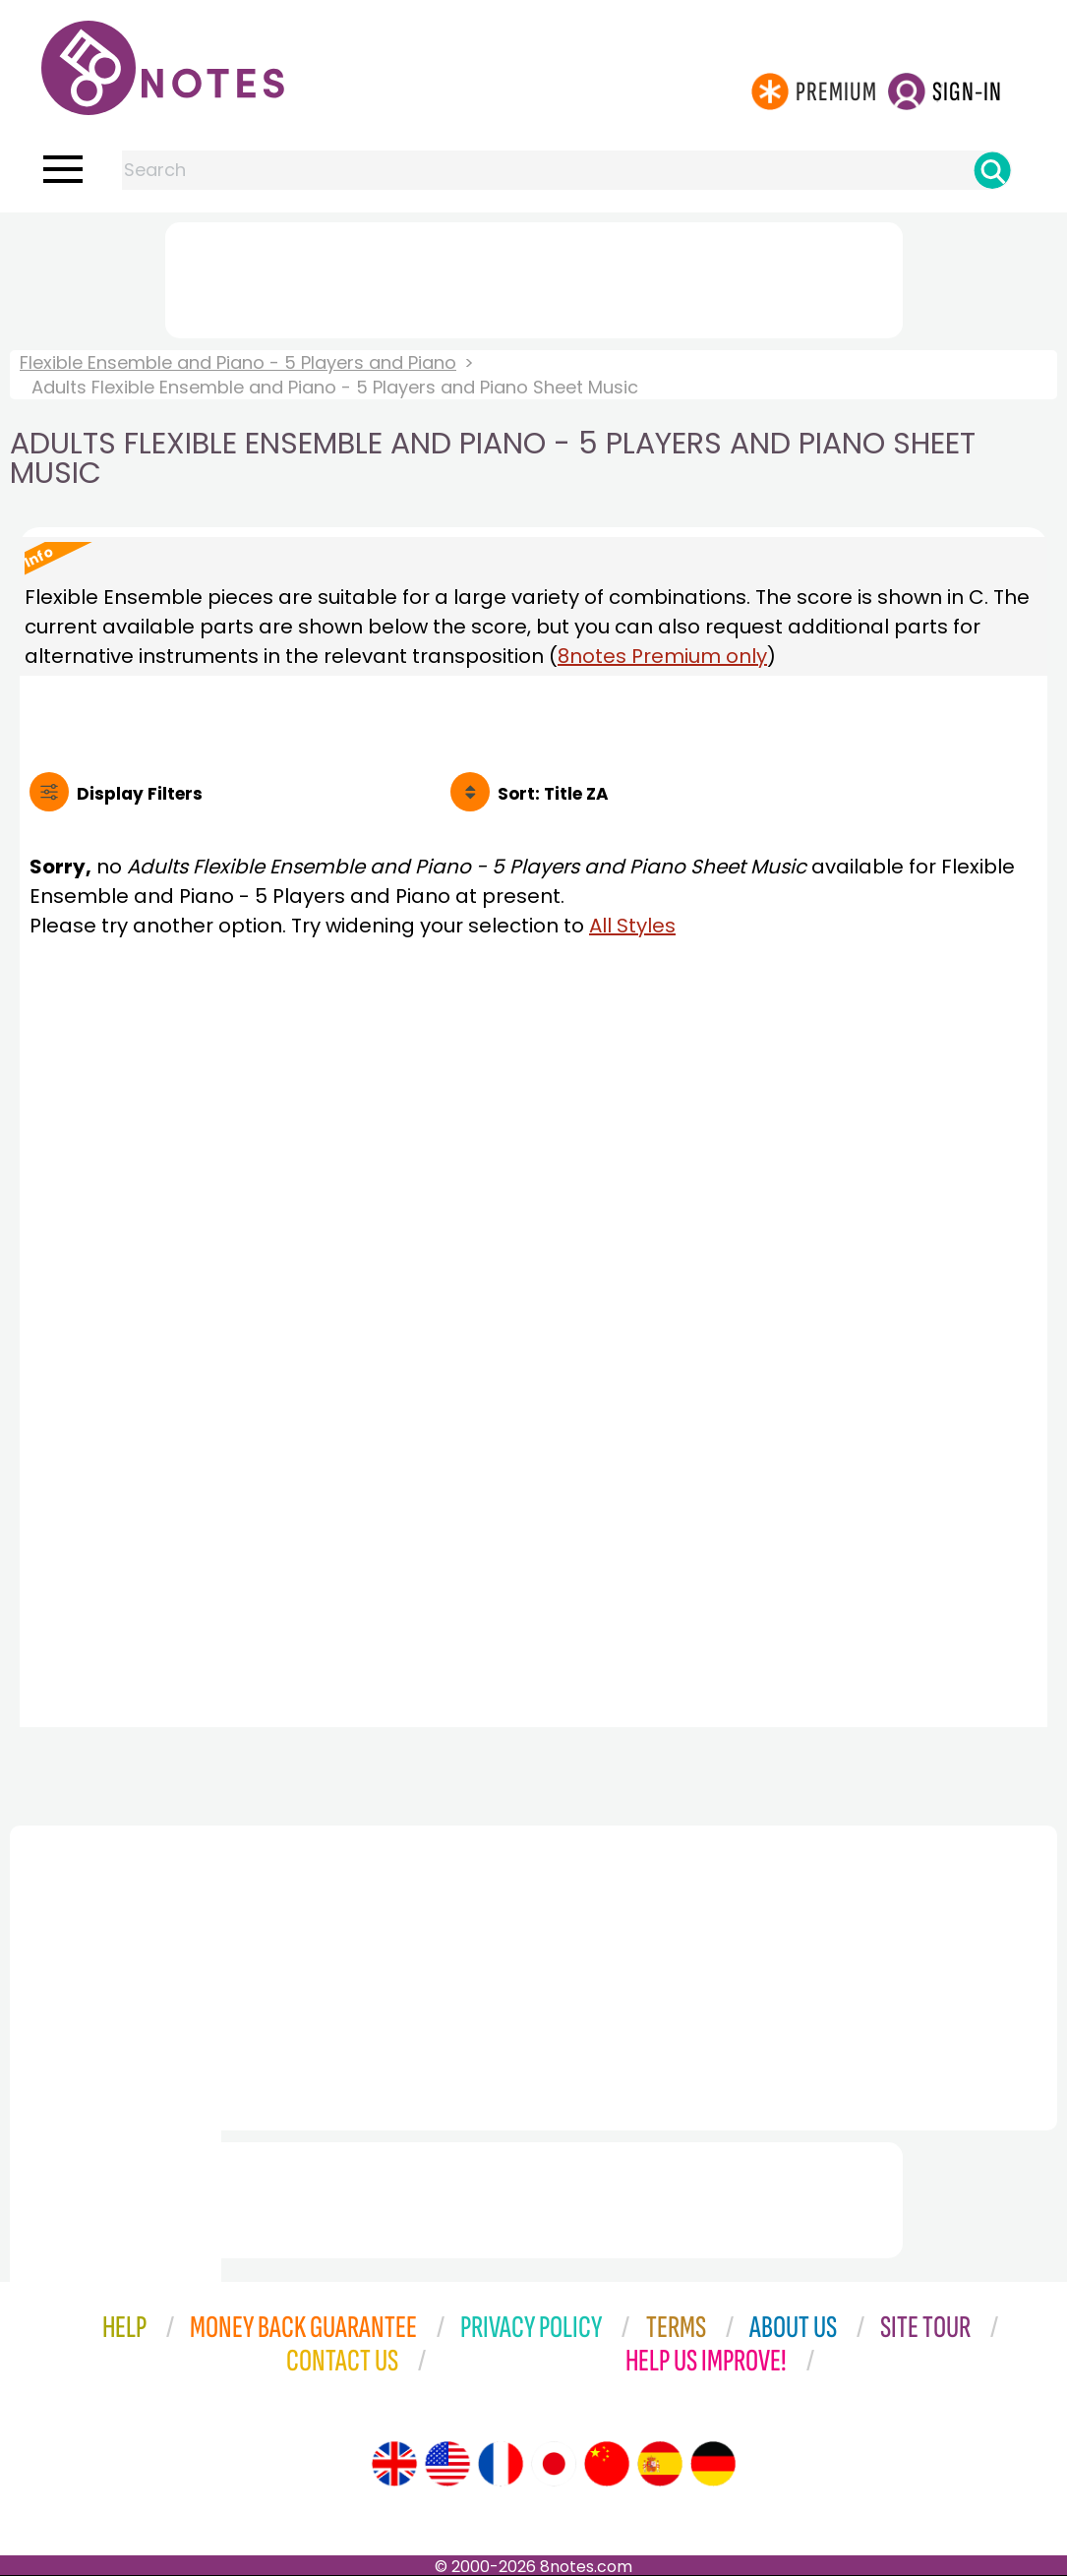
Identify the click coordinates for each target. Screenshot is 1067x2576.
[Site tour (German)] (713, 2463)
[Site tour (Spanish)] (659, 2463)
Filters (140, 794)
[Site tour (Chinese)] (606, 2463)
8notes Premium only (662, 656)
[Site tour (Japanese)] (553, 2463)
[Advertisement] (534, 276)
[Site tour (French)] (500, 2463)
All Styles (632, 925)
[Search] (992, 170)
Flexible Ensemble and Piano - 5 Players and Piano (238, 362)
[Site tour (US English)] (447, 2463)
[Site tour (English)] (394, 2463)
